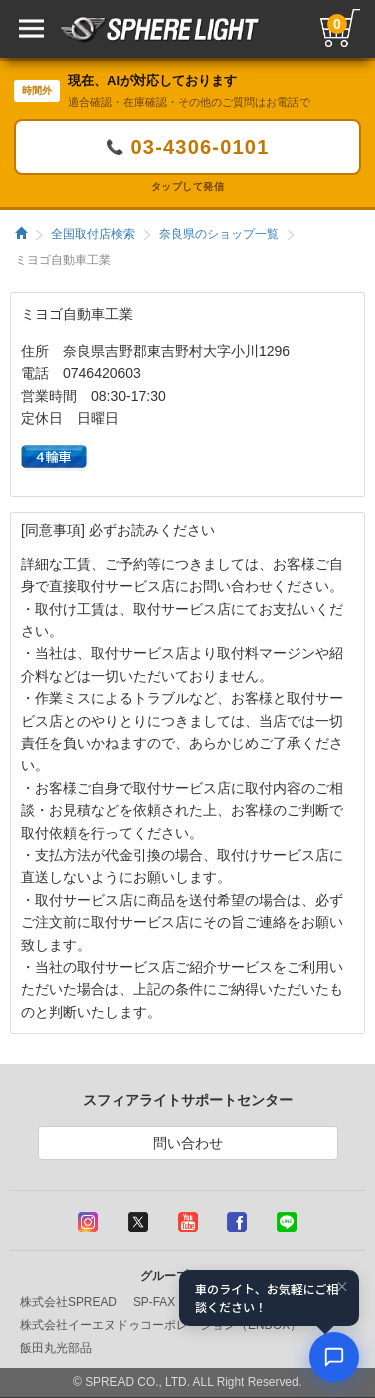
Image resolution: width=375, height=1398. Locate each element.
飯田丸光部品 (56, 1348)
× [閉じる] (342, 1286)
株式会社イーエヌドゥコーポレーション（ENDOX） (161, 1325)
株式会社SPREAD (68, 1302)
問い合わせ (188, 1143)
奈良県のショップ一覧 (219, 234)
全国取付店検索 (93, 234)
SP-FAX (154, 1302)
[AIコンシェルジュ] (334, 1357)
